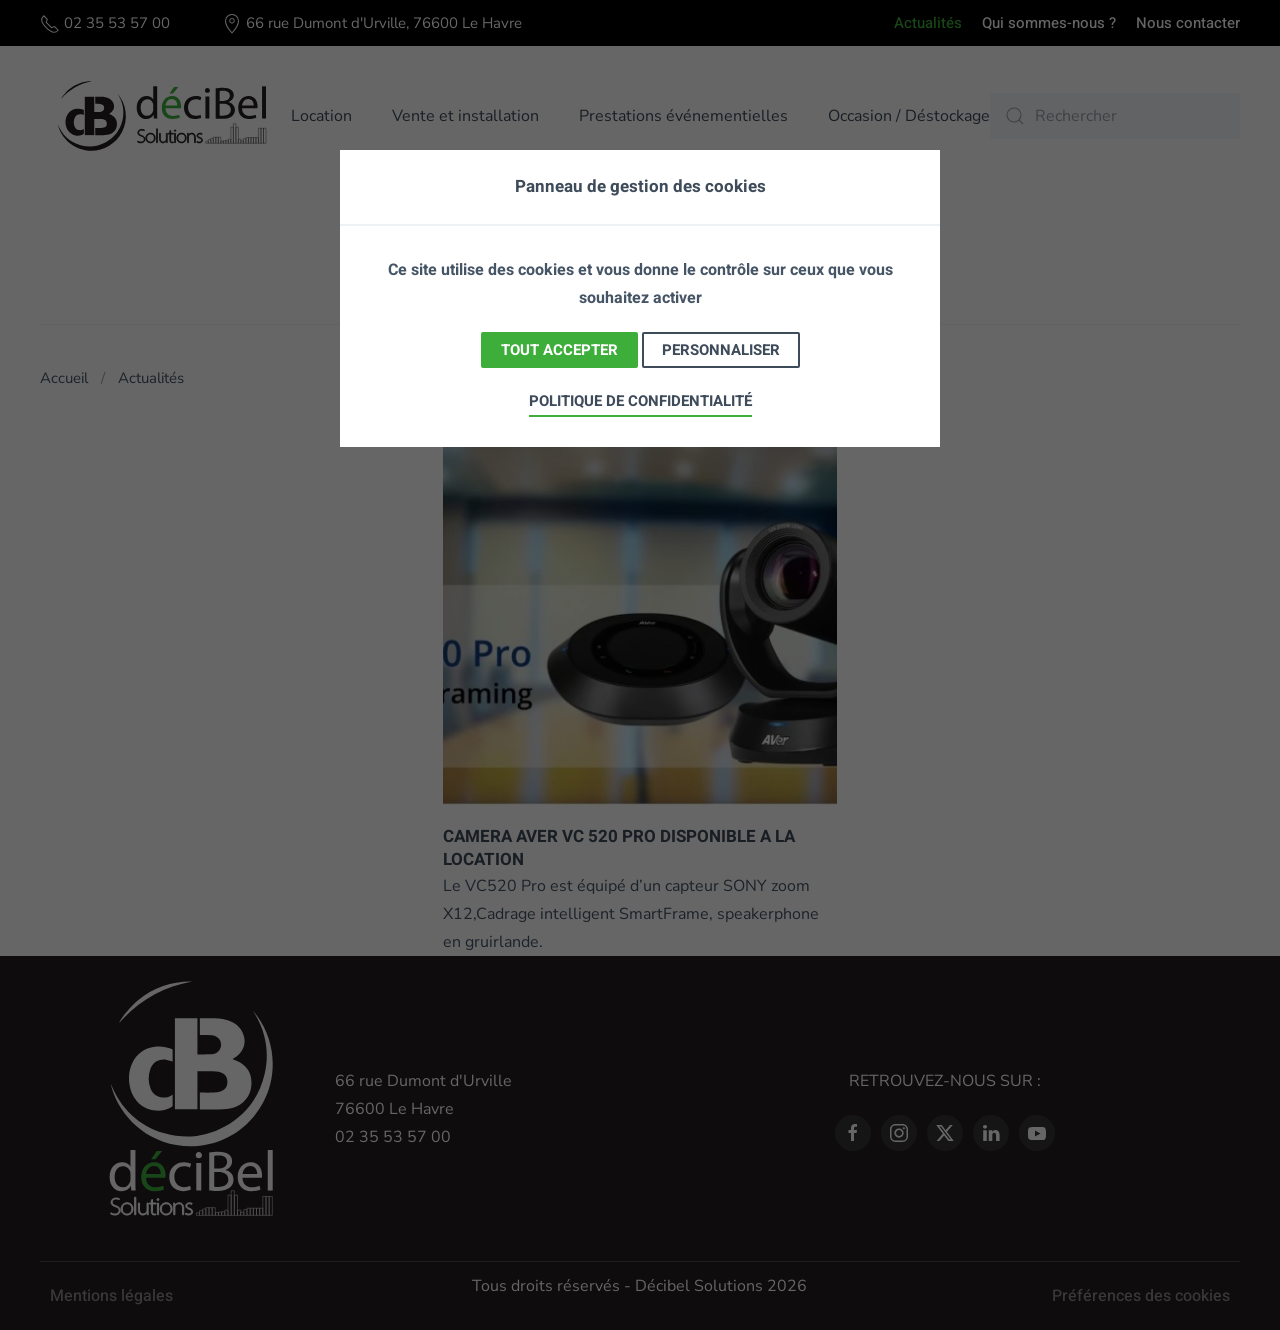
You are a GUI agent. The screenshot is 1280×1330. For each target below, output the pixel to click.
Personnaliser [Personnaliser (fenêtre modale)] (721, 350)
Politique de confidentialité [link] (640, 401)
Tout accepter (559, 350)
